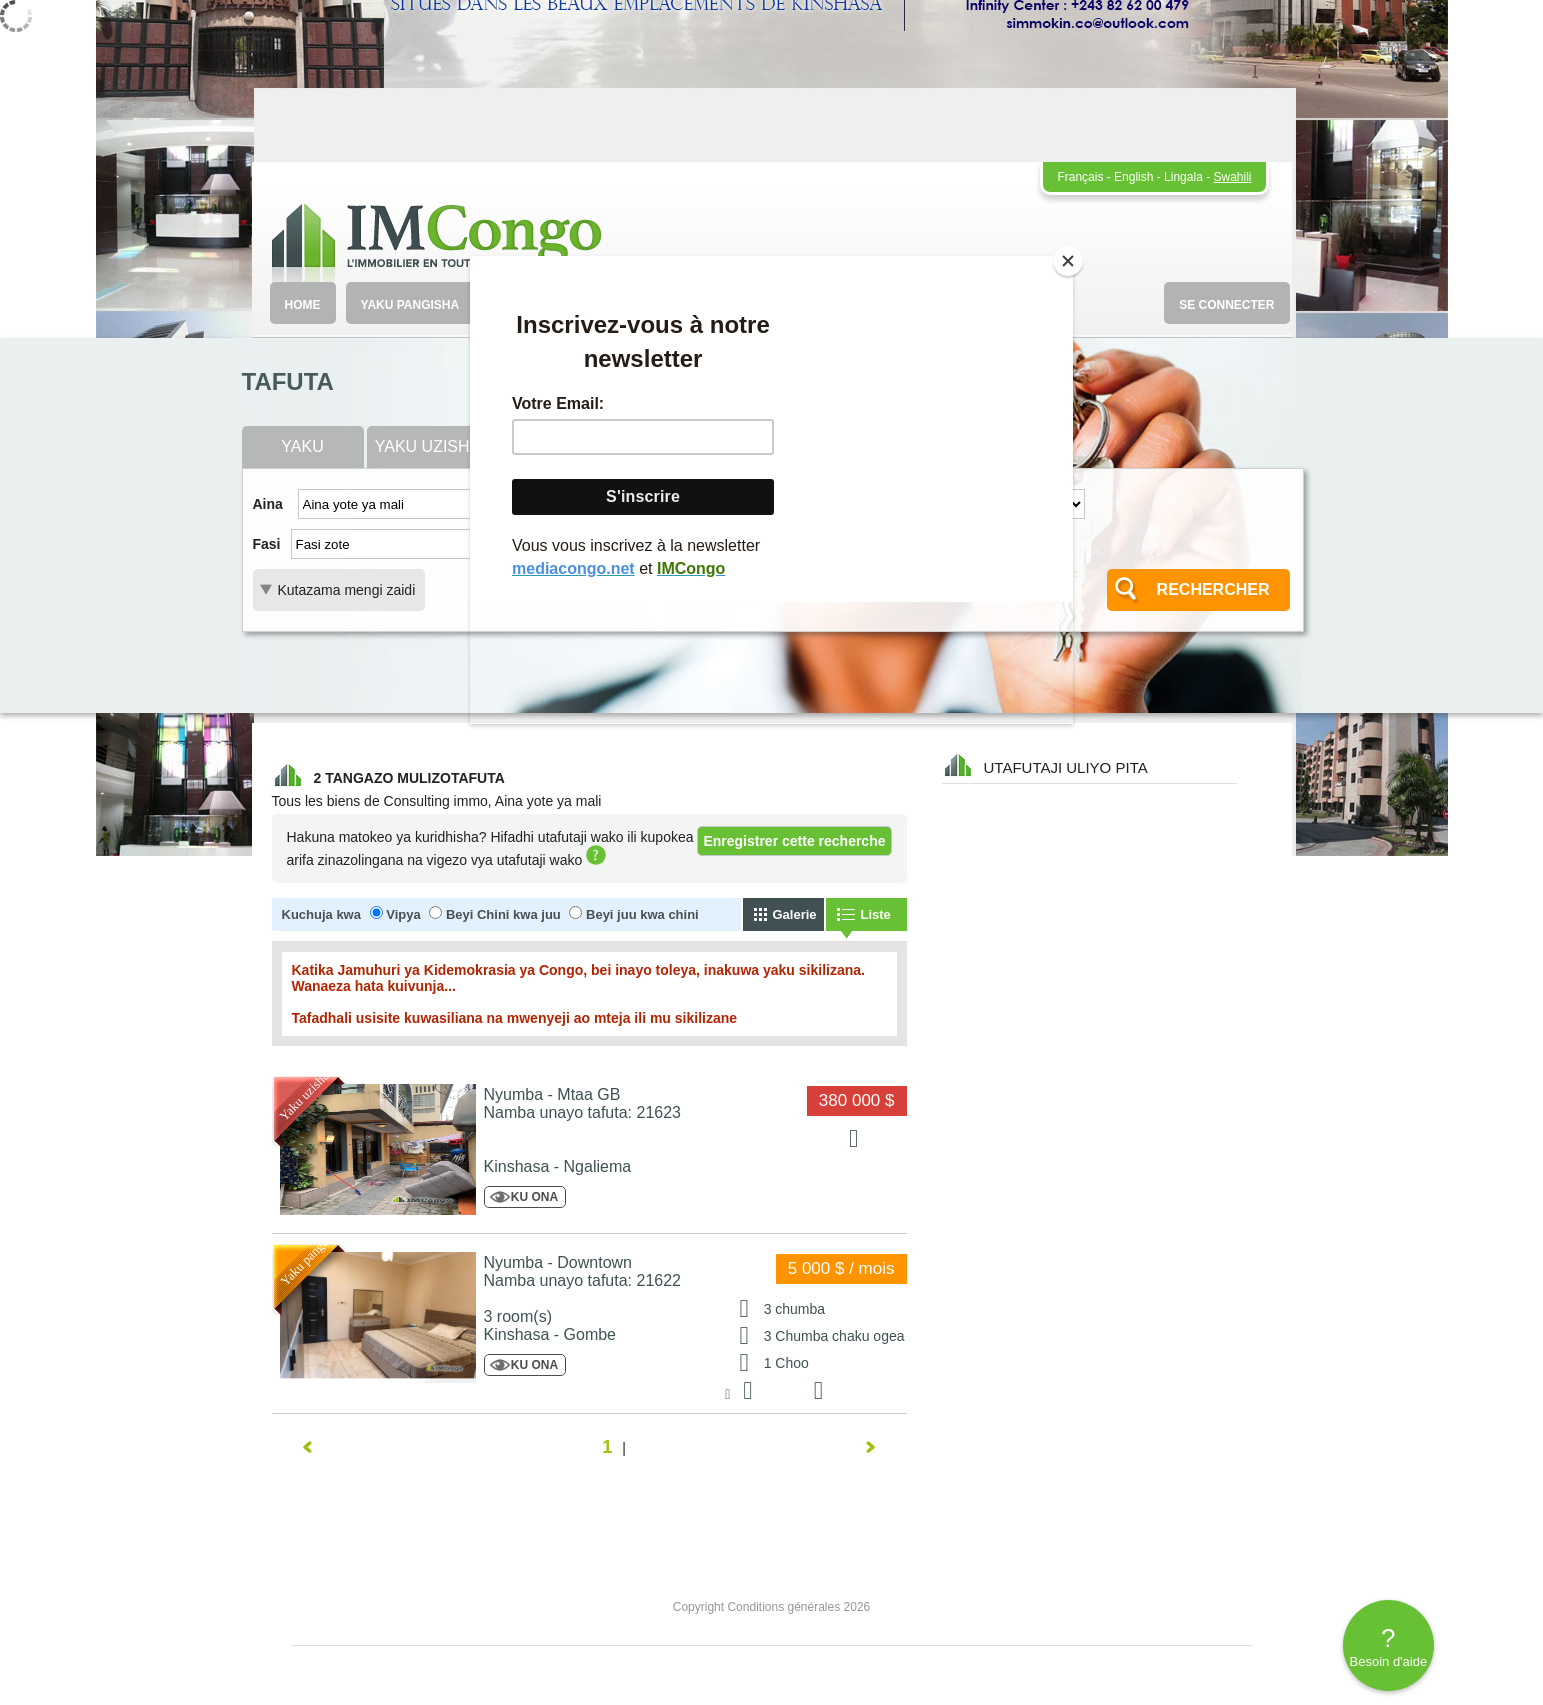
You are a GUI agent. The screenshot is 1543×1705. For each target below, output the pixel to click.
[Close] (1068, 261)
